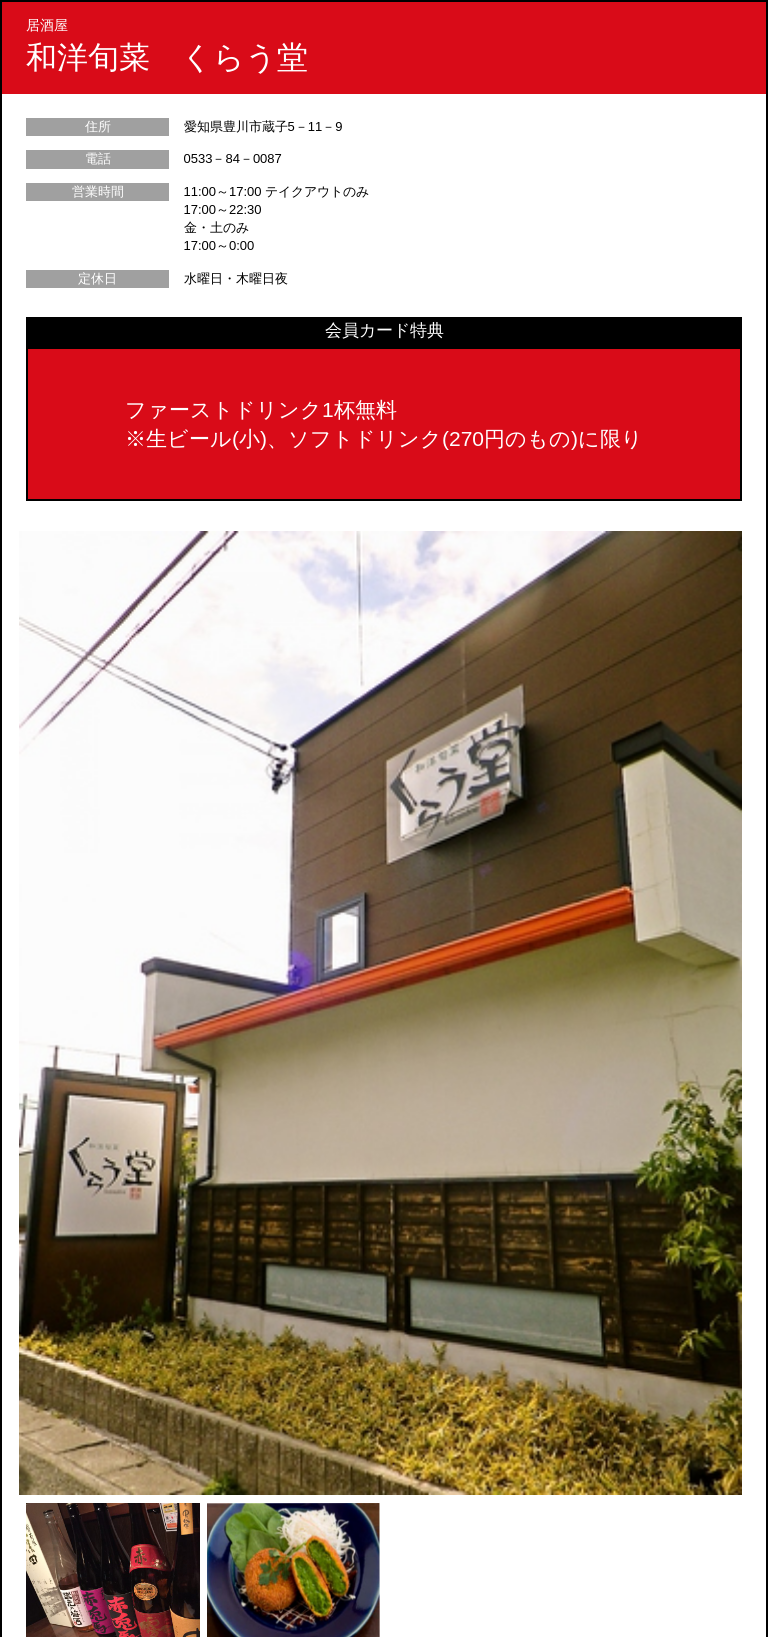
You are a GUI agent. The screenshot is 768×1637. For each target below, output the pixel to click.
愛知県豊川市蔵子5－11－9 (263, 126)
